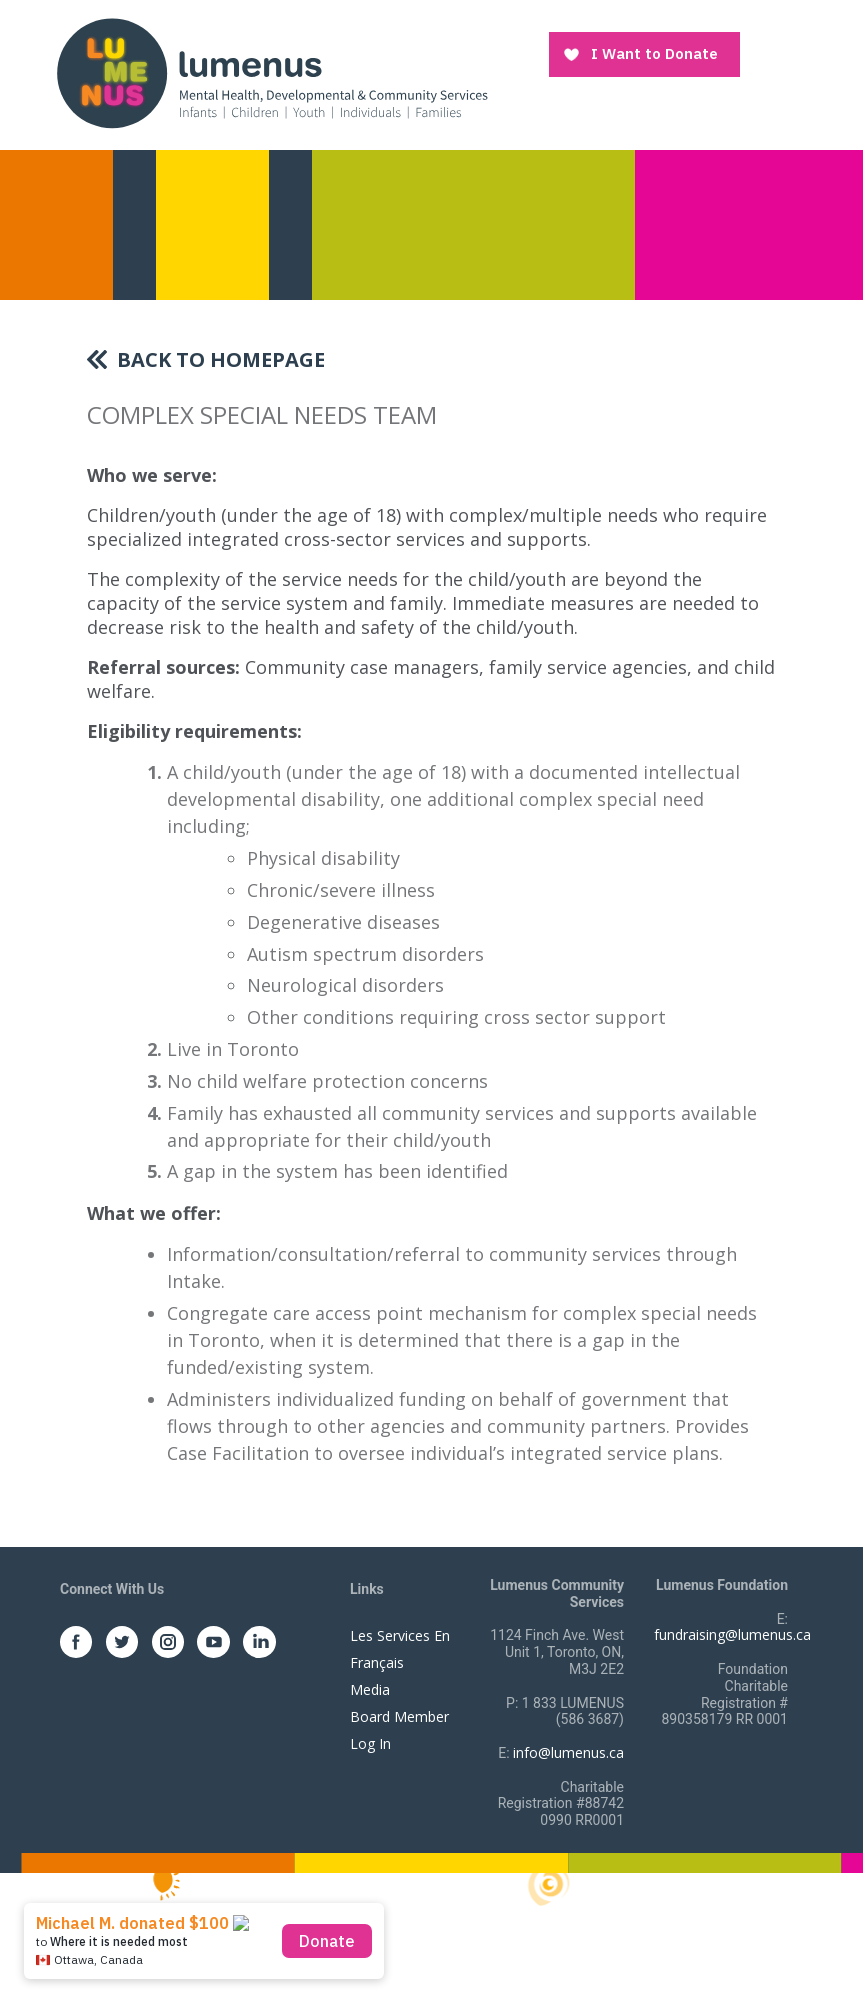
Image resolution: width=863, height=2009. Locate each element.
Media (370, 1689)
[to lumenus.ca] (271, 71)
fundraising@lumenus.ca (732, 1634)
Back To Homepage (221, 359)
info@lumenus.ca (568, 1752)
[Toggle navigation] (776, 55)
